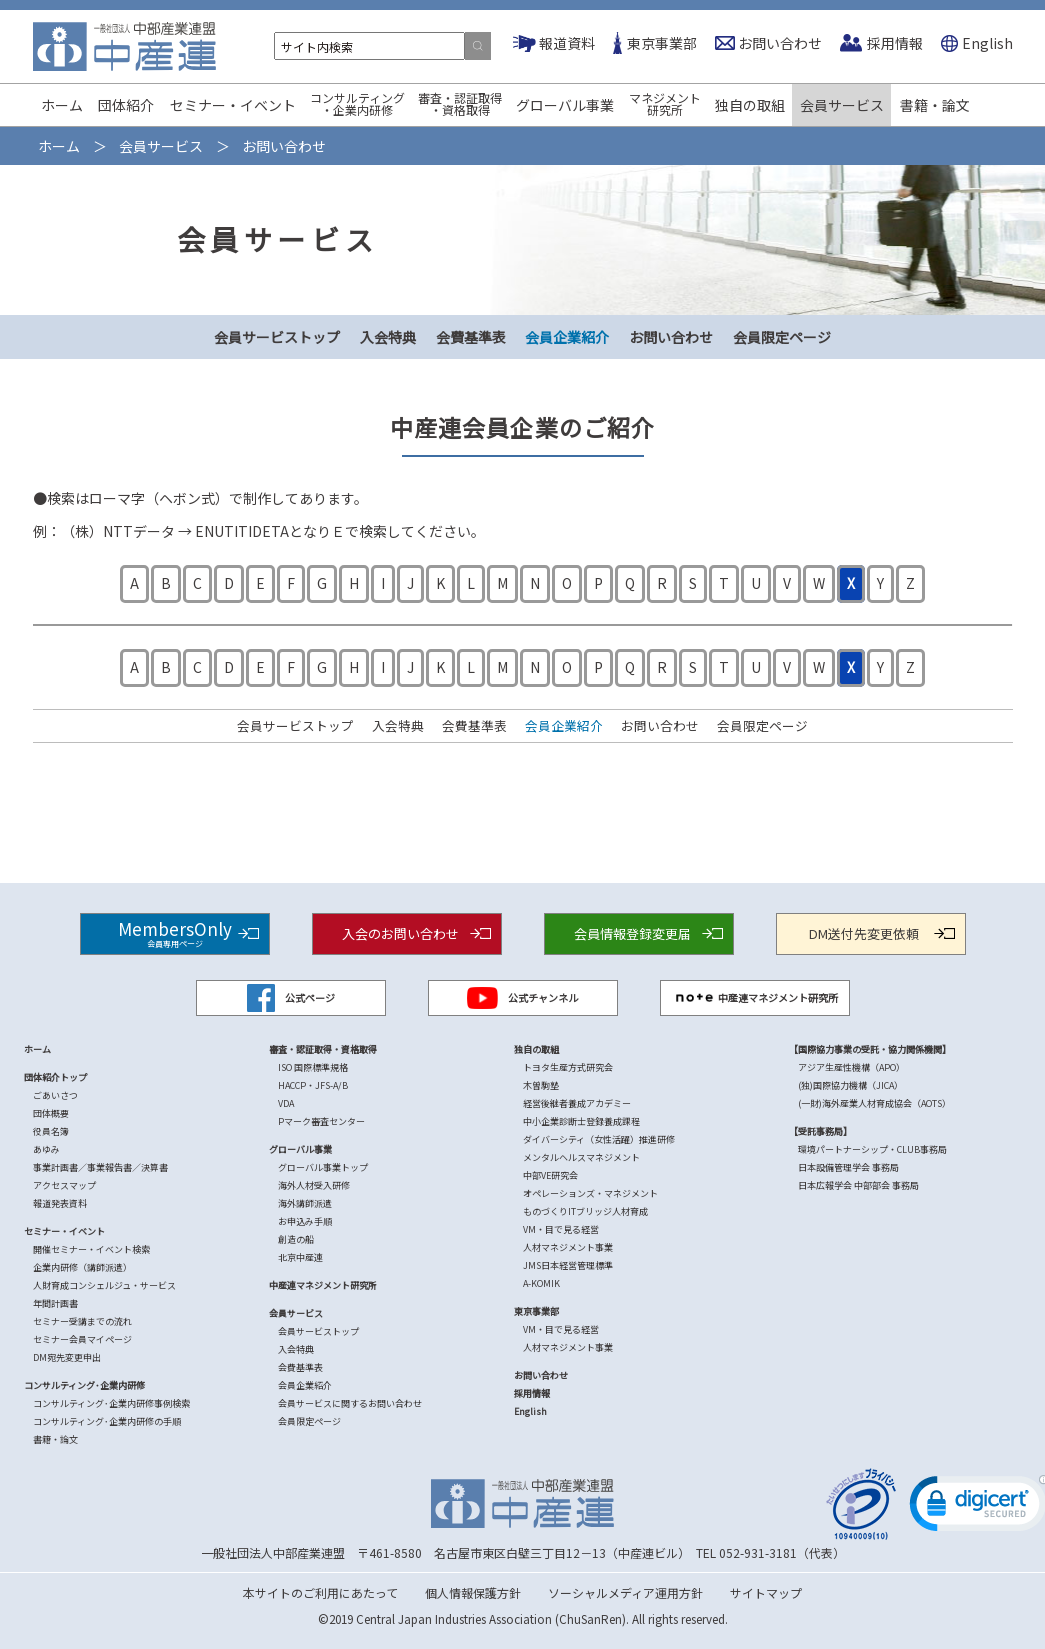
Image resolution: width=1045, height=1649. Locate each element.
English (987, 43)
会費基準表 (471, 337)
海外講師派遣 (305, 1203)
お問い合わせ (780, 43)
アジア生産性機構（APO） (851, 1067)
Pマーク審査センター (321, 1121)
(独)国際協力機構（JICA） (850, 1085)
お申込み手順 (305, 1221)
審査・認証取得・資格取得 (460, 103)
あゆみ (46, 1149)
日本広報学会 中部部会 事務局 (858, 1185)
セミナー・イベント (233, 105)
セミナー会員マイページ (82, 1339)
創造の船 (296, 1239)
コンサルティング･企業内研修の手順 (107, 1421)
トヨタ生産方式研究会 (568, 1067)
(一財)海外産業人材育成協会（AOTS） (874, 1103)
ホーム (62, 105)
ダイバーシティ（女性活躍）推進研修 (599, 1139)
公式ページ (291, 998)
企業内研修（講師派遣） (82, 1267)
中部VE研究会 (550, 1175)
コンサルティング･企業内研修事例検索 (111, 1403)
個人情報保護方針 (473, 1592)
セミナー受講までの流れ (82, 1321)
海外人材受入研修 (314, 1185)
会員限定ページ (782, 337)
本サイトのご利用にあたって (320, 1592)
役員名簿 (51, 1131)
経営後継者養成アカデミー (577, 1103)
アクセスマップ (64, 1185)
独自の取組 (750, 105)
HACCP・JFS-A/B (313, 1085)
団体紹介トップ (55, 1077)
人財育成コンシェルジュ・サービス (104, 1285)
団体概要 (51, 1113)
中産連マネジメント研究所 (755, 998)
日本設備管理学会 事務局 (848, 1167)
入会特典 (388, 337)
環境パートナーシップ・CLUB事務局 (872, 1149)
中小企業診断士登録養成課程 (581, 1121)
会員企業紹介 (567, 337)
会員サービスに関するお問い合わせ (350, 1403)
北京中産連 (300, 1257)
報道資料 (567, 43)
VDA (286, 1103)
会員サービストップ (277, 337)
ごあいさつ (55, 1095)
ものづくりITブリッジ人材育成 (585, 1211)
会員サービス (842, 105)
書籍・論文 (935, 105)
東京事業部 (662, 43)
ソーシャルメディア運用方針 (625, 1592)
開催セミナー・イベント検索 (91, 1249)
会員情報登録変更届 (632, 933)
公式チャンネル (523, 998)
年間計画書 (55, 1303)
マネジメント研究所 (665, 103)
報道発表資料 (60, 1203)
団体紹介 (126, 105)
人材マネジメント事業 (568, 1247)
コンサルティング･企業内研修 (84, 1385)
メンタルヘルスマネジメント (581, 1157)
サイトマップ (766, 1592)
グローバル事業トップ (323, 1167)
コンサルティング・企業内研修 (357, 103)
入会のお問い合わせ (400, 933)
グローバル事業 (565, 105)
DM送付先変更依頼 (864, 933)
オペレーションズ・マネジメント (590, 1193)
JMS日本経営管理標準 (568, 1265)
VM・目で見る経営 (561, 1229)
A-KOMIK (541, 1283)
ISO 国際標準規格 (313, 1067)
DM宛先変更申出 (67, 1357)
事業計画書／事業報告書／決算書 (100, 1167)
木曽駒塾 (541, 1085)
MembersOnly (175, 932)
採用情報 (895, 43)
